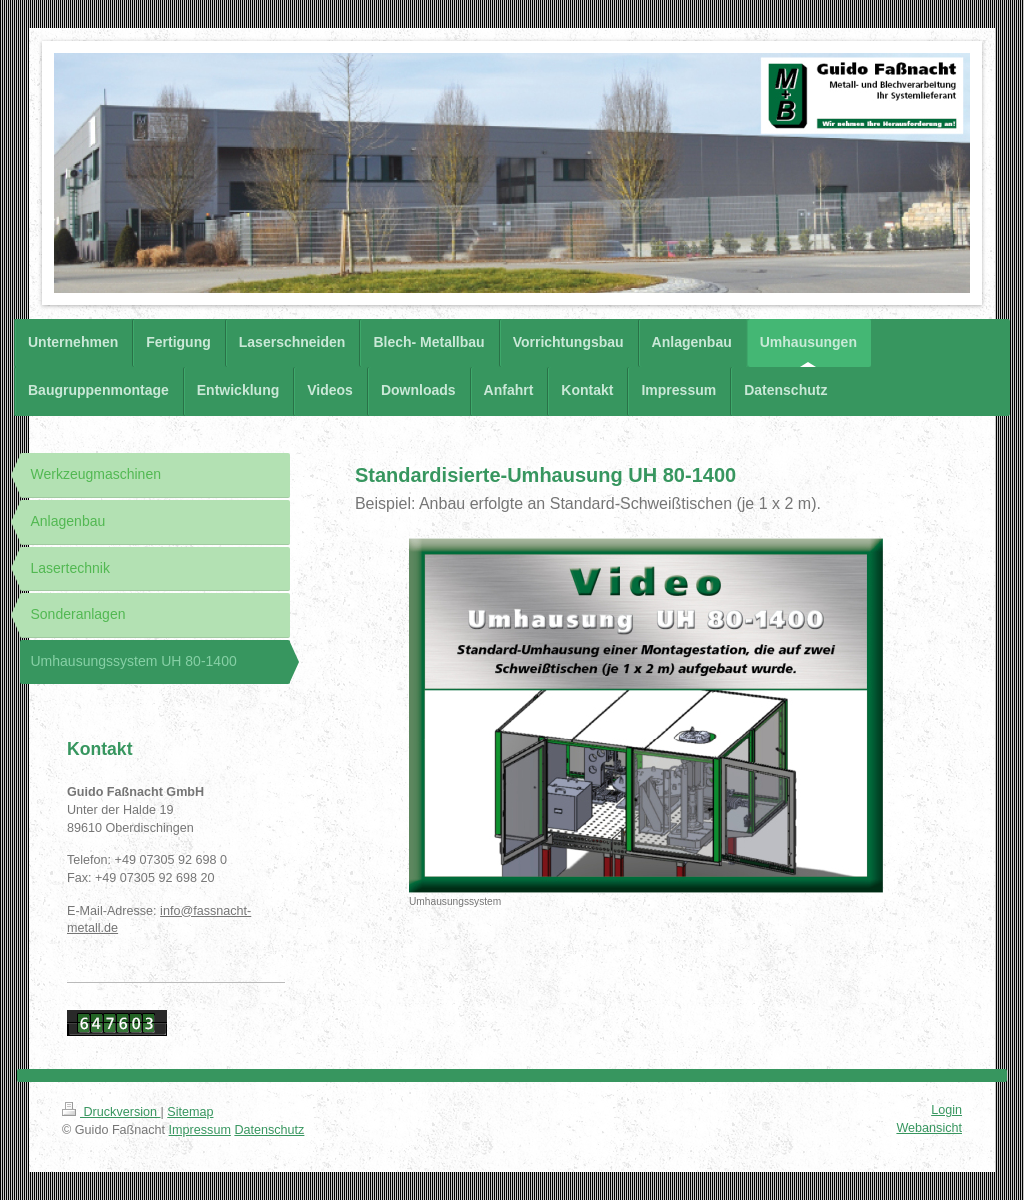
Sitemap (190, 1112)
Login (946, 1110)
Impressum (200, 1130)
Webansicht (929, 1128)
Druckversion (111, 1112)
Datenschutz (269, 1130)
